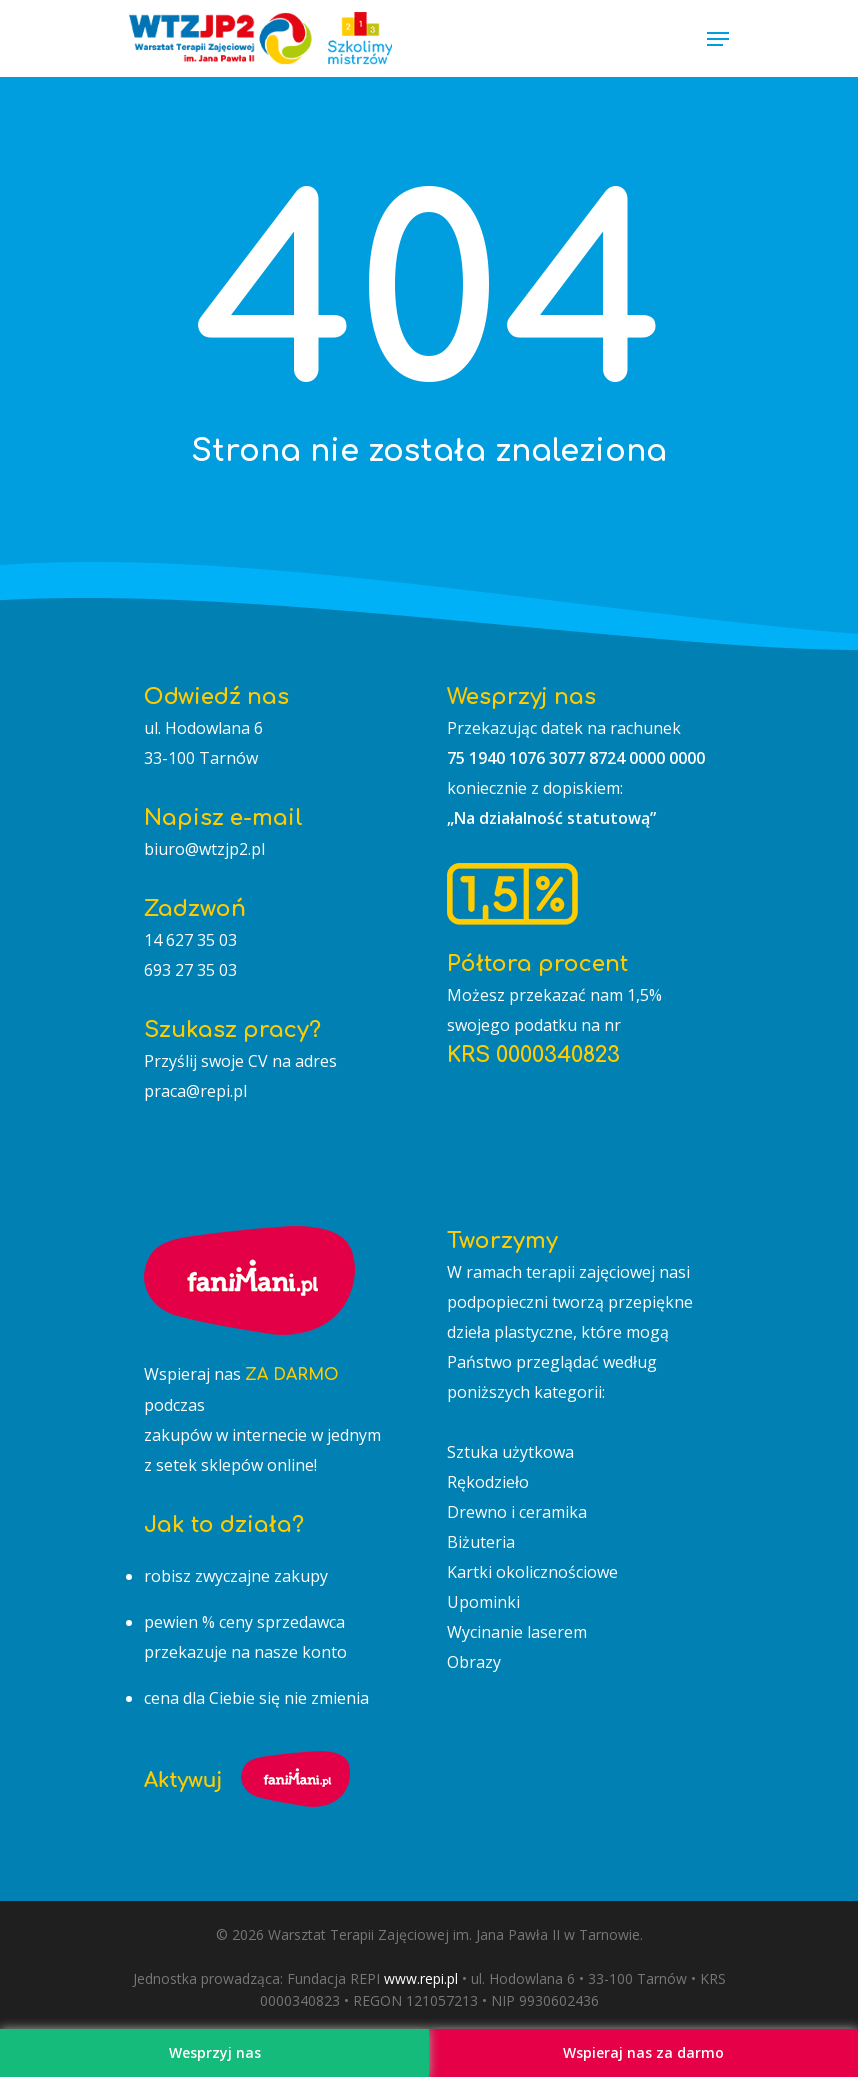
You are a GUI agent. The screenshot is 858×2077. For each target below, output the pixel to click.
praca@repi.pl (195, 1091)
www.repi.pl (421, 1978)
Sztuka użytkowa (510, 1452)
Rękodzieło (488, 1482)
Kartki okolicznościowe (532, 1572)
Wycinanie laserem (517, 1632)
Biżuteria (481, 1542)
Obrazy (474, 1662)
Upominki (483, 1602)
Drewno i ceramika (517, 1512)
